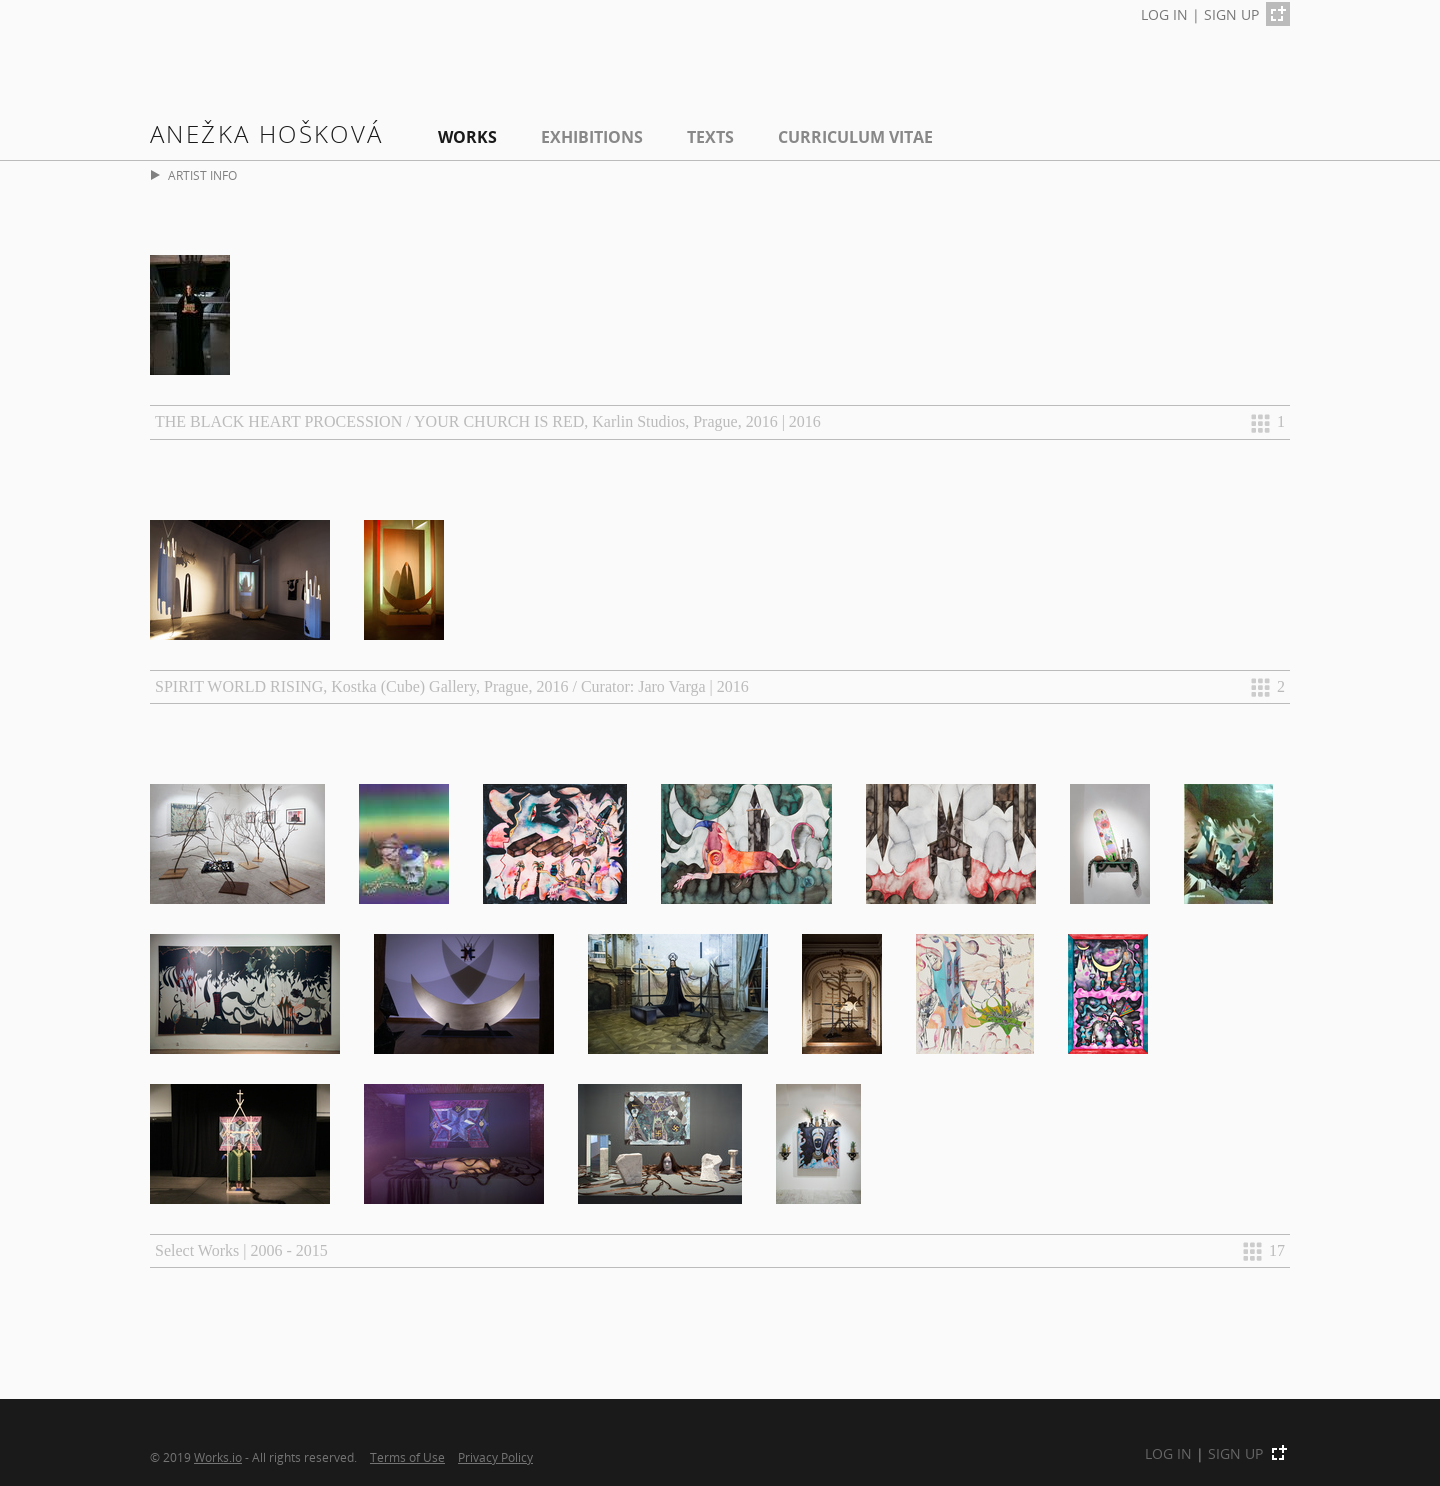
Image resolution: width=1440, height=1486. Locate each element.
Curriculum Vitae (855, 137)
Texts (710, 137)
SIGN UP (1231, 14)
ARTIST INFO (194, 175)
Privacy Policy (495, 1457)
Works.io (218, 1457)
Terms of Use (407, 1457)
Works (467, 137)
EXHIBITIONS (592, 137)
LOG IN (1164, 14)
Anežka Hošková (267, 133)
